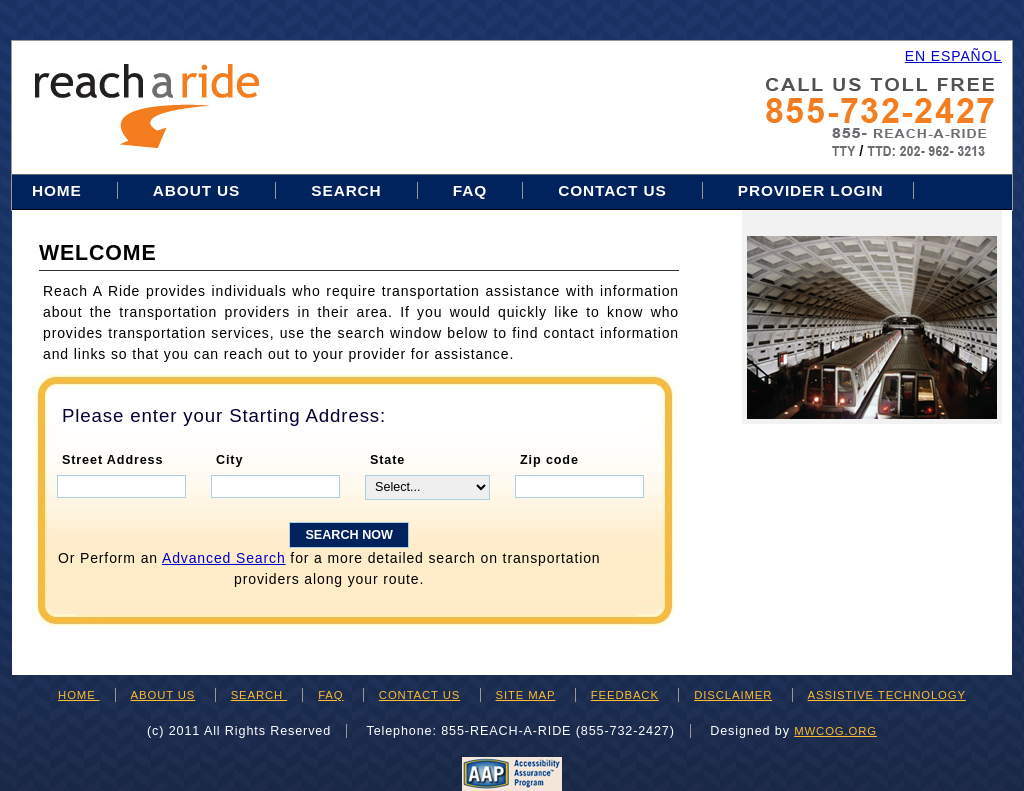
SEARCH (259, 695)
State (387, 460)
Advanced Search (224, 558)
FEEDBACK (625, 695)
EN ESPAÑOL (953, 56)
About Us (196, 190)
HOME (79, 695)
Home (59, 190)
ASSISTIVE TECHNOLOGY (887, 695)
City (229, 460)
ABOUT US (163, 695)
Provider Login (811, 190)
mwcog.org (835, 731)
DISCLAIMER (733, 695)
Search (348, 190)
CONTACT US (419, 695)
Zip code (549, 460)
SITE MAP (526, 695)
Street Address (112, 460)
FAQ (470, 190)
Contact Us (612, 190)
